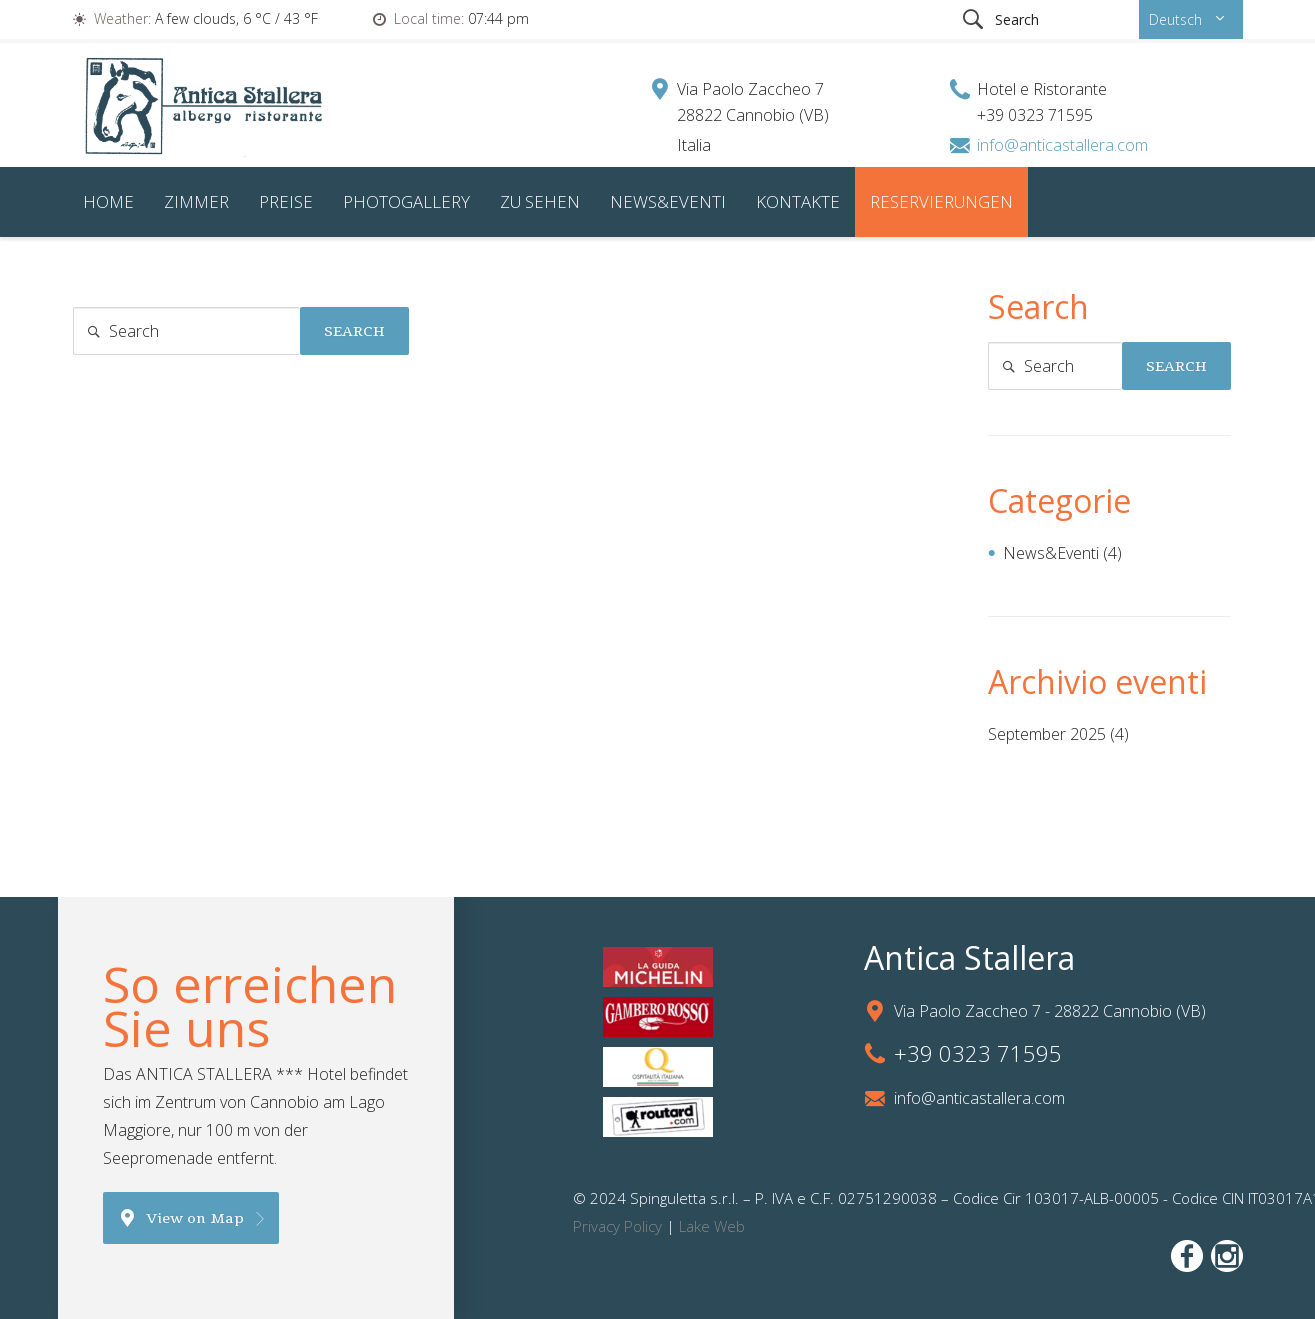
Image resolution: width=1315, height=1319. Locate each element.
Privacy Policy (617, 1226)
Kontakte (798, 201)
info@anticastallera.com (1062, 145)
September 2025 (1047, 734)
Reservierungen (941, 201)
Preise (286, 201)
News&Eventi (668, 201)
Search (354, 331)
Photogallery (406, 201)
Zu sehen (540, 201)
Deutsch (1175, 19)
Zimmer (196, 201)
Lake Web (712, 1226)
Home (108, 201)
